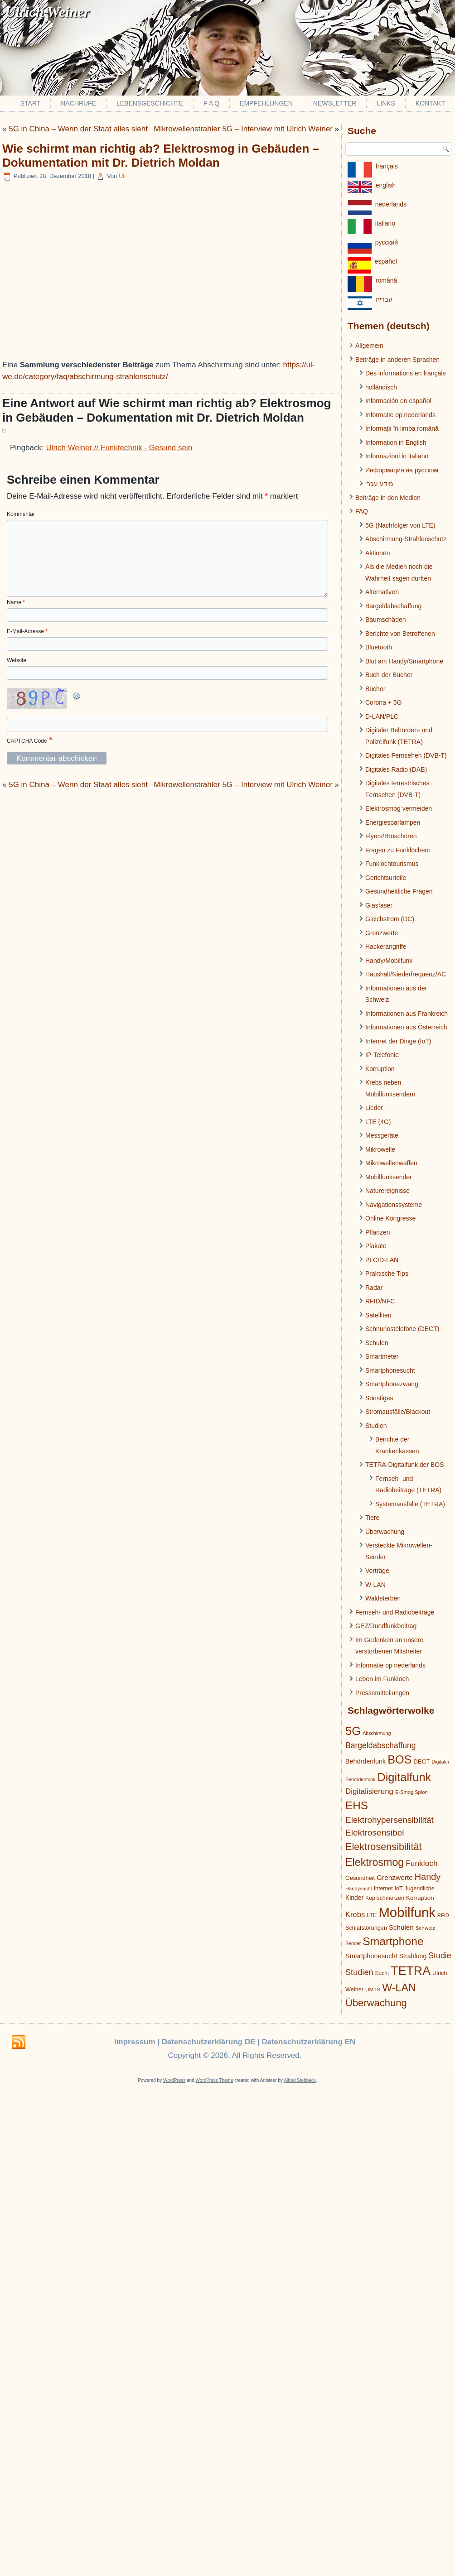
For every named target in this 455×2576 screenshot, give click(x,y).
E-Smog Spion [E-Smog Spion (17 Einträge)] (411, 1792)
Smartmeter (381, 1356)
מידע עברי (379, 483)
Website (16, 660)
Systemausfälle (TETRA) (410, 1504)
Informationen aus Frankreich (406, 1013)
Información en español (398, 400)
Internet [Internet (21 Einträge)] (383, 1888)
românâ (386, 280)
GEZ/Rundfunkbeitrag (385, 1625)
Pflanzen (377, 1232)
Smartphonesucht (390, 1370)
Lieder (374, 1107)
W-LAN (375, 1584)
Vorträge (377, 1570)
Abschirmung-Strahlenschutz (405, 539)
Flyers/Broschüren (391, 836)
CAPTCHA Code (27, 741)
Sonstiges (379, 1398)
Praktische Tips (386, 1273)
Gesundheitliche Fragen (399, 891)
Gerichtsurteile (385, 877)
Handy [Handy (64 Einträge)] (428, 1877)
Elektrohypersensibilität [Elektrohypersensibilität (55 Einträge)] (389, 1820)
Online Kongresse (390, 1218)
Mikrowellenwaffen (391, 1163)
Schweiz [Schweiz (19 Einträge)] (426, 1928)
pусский (386, 242)
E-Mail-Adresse (27, 631)
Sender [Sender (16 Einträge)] (353, 1943)
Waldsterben (383, 1598)
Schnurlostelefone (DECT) (402, 1328)
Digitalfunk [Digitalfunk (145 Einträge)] (404, 1777)
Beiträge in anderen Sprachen (397, 359)
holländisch (381, 387)
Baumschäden (385, 619)
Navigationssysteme (393, 1204)
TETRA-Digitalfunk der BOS (404, 1464)
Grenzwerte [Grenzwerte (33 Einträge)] (395, 1877)
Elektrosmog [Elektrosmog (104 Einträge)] (374, 1862)
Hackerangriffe (386, 946)
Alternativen (382, 592)
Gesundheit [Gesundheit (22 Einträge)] (360, 1877)
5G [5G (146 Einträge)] (353, 1731)
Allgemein (369, 345)
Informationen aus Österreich (406, 1027)
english (386, 185)
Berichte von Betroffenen (400, 633)
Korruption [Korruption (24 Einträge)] (420, 1897)
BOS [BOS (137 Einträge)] (399, 1759)
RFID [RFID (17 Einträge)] (443, 1915)
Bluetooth (378, 647)
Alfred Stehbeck (300, 2080)
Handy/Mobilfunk (388, 960)
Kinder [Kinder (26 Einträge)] (354, 1897)
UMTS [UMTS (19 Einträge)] (372, 1989)
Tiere (372, 1517)
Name (16, 602)
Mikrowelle (380, 1149)
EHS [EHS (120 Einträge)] (356, 1805)
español (386, 261)
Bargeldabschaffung (393, 606)
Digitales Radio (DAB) (396, 769)
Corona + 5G (383, 702)
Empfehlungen (266, 103)
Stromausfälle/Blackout (397, 1411)
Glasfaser (378, 905)
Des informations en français (405, 373)
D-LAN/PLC (381, 716)
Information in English (395, 442)
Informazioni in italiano (396, 456)
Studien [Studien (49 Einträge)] (359, 1972)
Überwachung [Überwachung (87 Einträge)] (376, 2003)
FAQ (361, 511)
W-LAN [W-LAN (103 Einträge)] (399, 1988)
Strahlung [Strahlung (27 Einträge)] (413, 1956)
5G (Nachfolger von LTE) (400, 525)
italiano (385, 223)
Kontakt (430, 103)
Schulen (376, 1342)
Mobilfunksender (388, 1177)
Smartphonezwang (391, 1384)
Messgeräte (381, 1135)
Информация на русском (401, 470)
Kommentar (21, 514)
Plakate (376, 1246)
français (387, 166)
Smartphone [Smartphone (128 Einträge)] (393, 1941)
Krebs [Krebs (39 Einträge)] (355, 1914)
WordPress (174, 2080)
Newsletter (335, 103)
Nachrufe (78, 103)
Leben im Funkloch (382, 1678)
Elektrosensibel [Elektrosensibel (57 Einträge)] (374, 1832)
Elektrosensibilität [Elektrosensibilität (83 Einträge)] (383, 1846)
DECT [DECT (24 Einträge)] (421, 1761)
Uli (122, 176)
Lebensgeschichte (149, 103)
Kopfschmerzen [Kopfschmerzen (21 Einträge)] (384, 1898)
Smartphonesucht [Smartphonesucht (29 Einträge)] (371, 1956)
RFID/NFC (380, 1301)
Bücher (375, 688)
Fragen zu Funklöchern (398, 850)
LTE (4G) (378, 1121)
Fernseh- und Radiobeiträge (394, 1612)
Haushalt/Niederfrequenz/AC (405, 974)
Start (30, 103)
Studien (376, 1425)
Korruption (380, 1068)
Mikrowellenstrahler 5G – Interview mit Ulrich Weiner (243, 129)
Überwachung (384, 1531)
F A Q (211, 103)
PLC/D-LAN (381, 1260)
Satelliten (378, 1315)
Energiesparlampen (392, 822)
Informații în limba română (402, 428)
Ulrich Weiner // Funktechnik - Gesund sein (119, 447)
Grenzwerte (381, 933)
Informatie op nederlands (400, 414)
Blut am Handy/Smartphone (404, 661)
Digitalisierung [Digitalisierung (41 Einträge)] (369, 1791)
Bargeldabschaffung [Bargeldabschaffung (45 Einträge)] (380, 1745)
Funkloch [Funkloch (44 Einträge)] (421, 1863)
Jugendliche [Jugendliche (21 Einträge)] (419, 1888)
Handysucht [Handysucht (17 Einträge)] (358, 1888)
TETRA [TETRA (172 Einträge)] (411, 1971)
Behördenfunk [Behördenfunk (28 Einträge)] (365, 1761)
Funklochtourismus (392, 863)
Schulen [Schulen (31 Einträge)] (401, 1927)
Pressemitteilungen (382, 1693)
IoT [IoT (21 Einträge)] (399, 1888)
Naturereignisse (387, 1190)
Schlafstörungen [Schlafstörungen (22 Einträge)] (366, 1927)
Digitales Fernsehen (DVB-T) (406, 755)
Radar (373, 1287)
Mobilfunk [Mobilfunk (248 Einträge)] (407, 1912)
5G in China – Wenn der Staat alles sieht (78, 129)
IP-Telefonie (382, 1054)
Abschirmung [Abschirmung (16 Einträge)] (377, 1733)
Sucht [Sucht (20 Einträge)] (382, 1973)
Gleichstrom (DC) (389, 919)
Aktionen (377, 553)
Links (386, 103)
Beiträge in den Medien (388, 497)
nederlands (391, 204)
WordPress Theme (214, 2080)
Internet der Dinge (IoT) (398, 1041)
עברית (384, 299)
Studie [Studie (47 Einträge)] (439, 1955)
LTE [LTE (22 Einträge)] (372, 1915)
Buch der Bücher (388, 674)
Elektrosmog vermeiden (398, 808)
